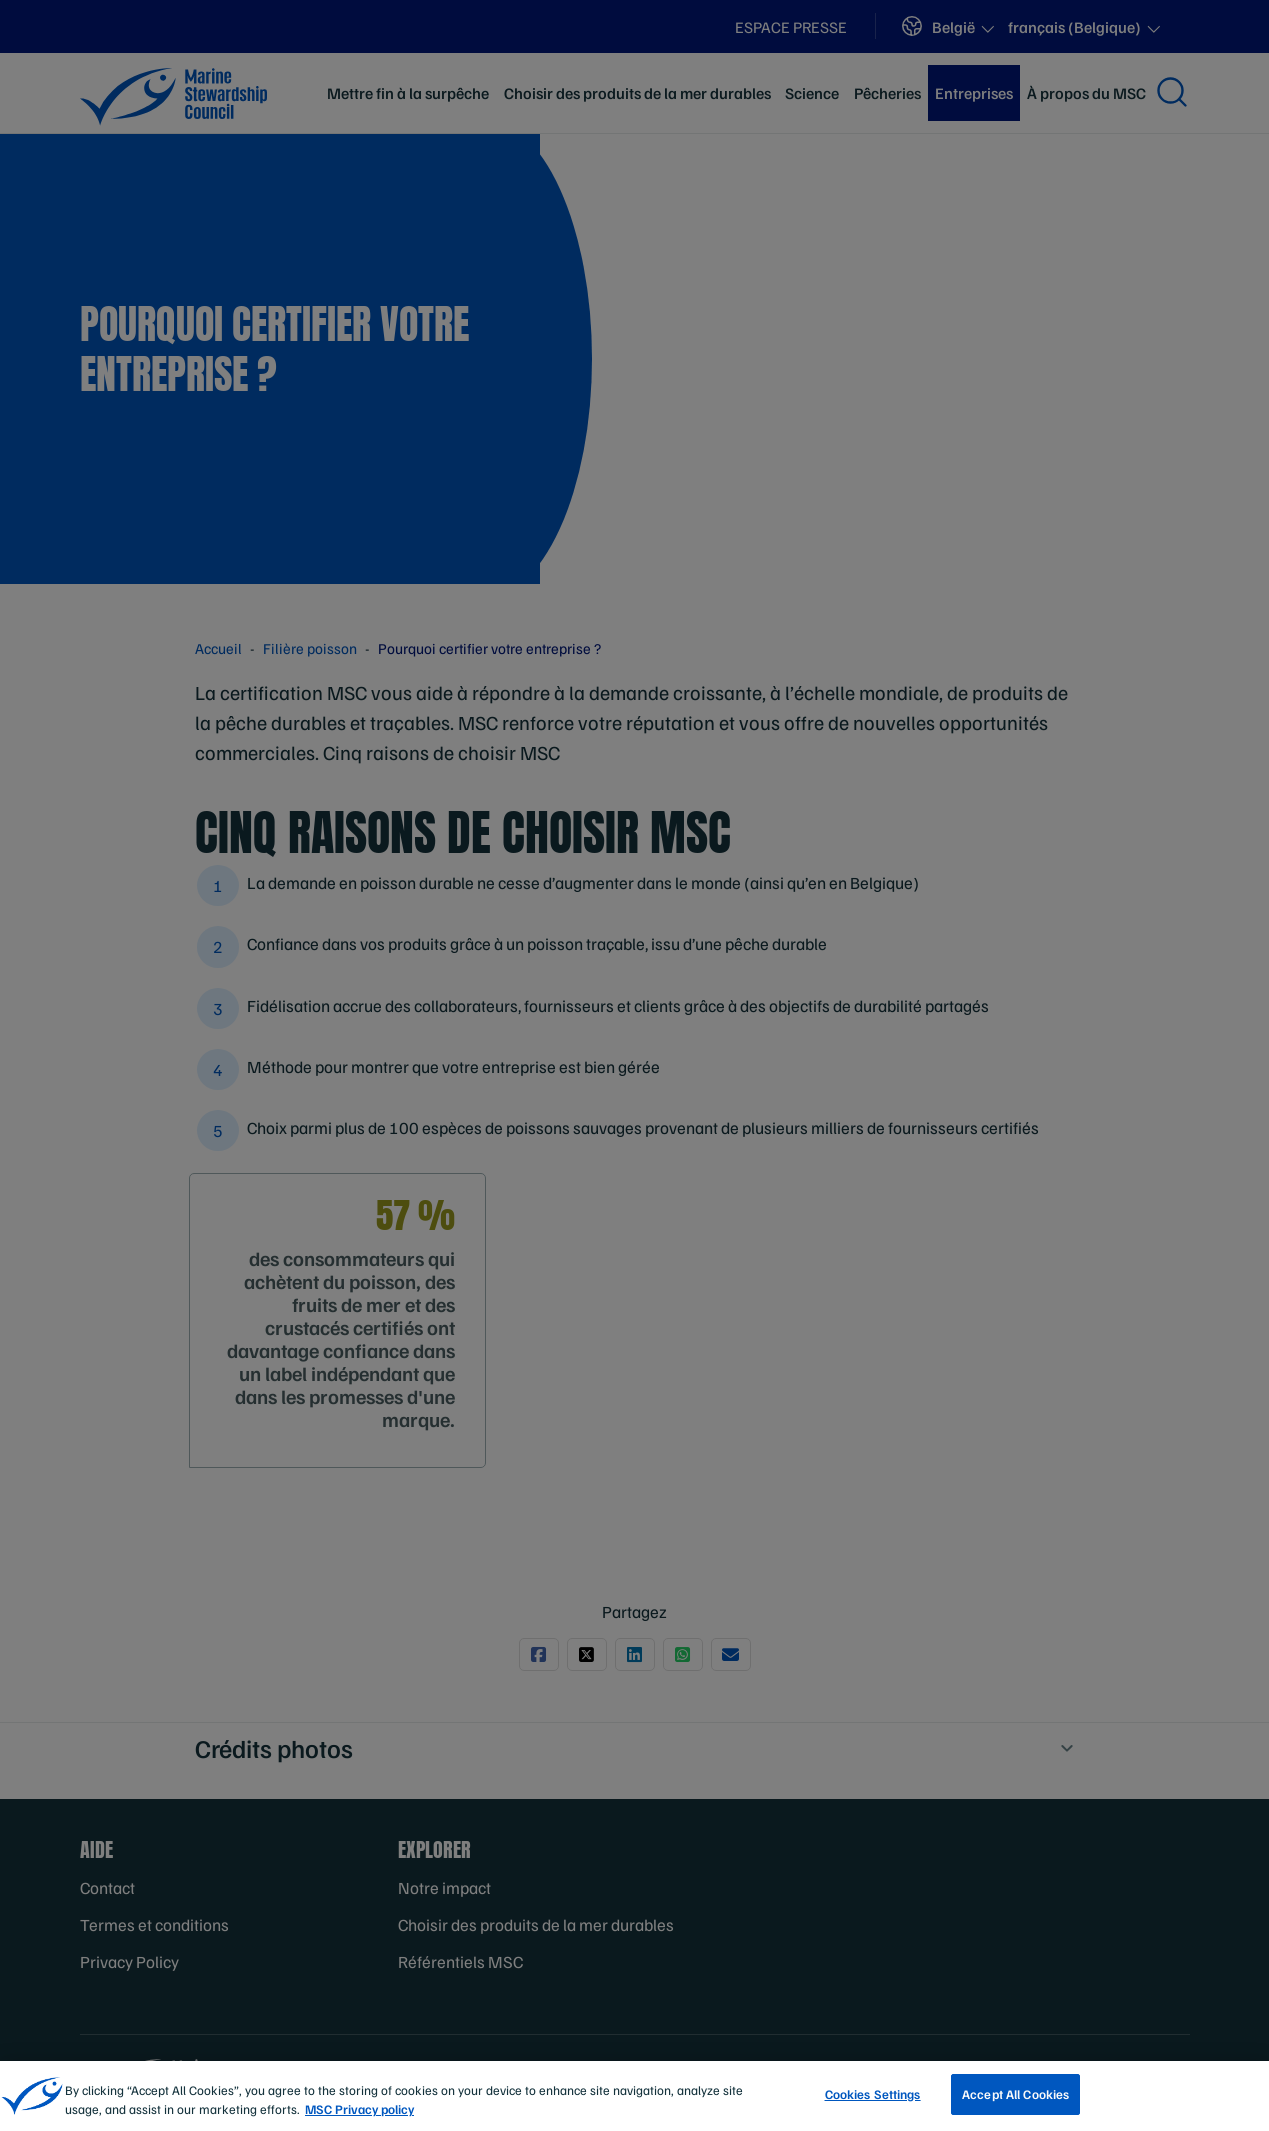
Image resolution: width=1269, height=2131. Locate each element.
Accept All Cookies (1015, 2104)
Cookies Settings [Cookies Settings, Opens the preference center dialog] (873, 2104)
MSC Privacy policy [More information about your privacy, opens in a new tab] (359, 2119)
